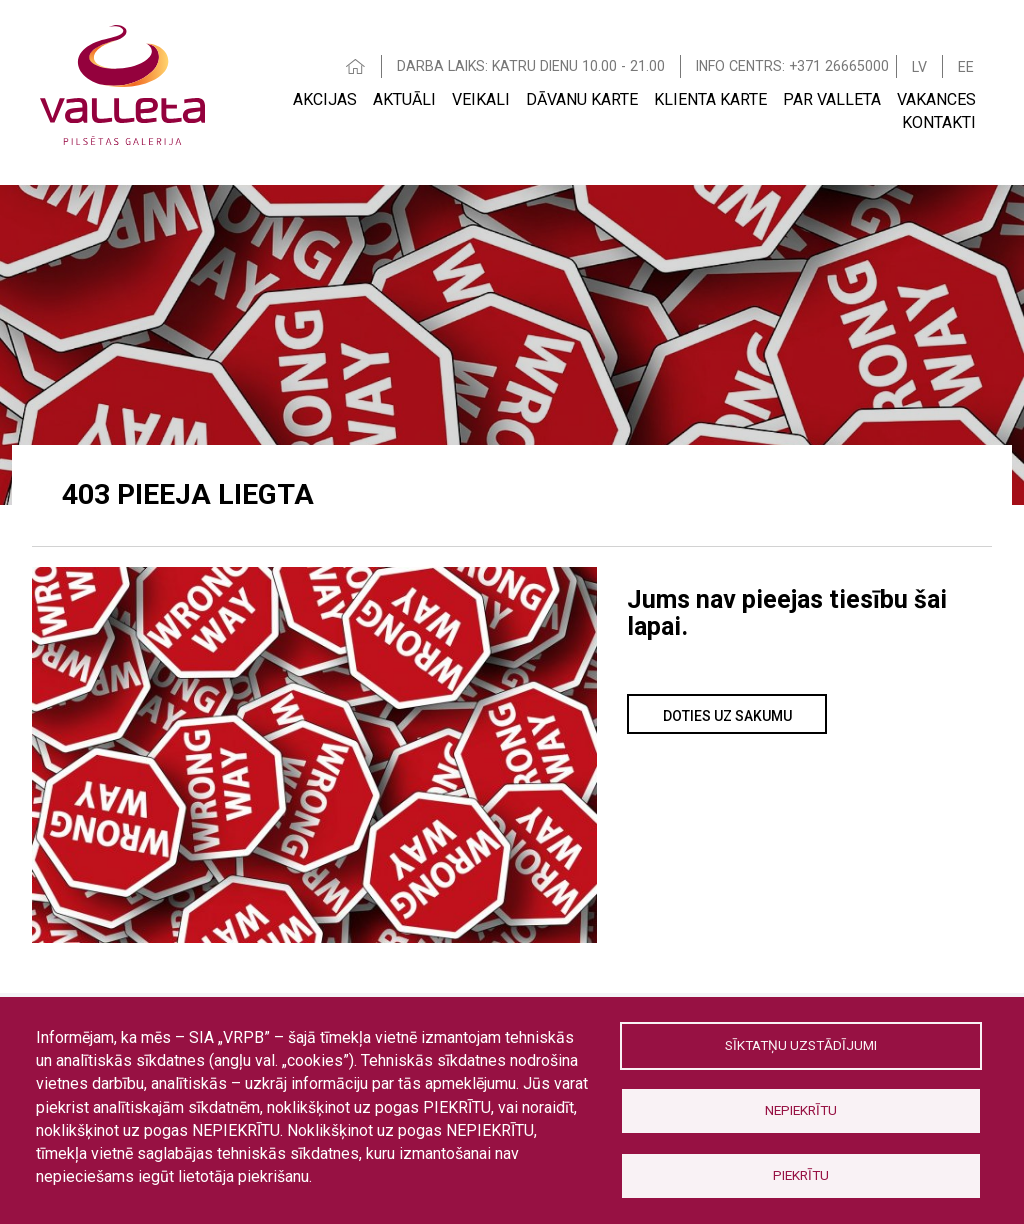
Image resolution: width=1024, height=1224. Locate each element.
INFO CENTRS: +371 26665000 (792, 66)
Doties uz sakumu (727, 716)
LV (919, 67)
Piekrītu (801, 1175)
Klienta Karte (710, 99)
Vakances (936, 99)
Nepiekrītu (801, 1110)
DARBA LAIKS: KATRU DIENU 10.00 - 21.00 (531, 66)
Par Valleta (832, 99)
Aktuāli (404, 99)
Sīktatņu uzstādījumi (801, 1045)
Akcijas (325, 99)
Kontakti (939, 122)
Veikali (481, 99)
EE (966, 67)
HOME (356, 66)
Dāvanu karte (582, 99)
